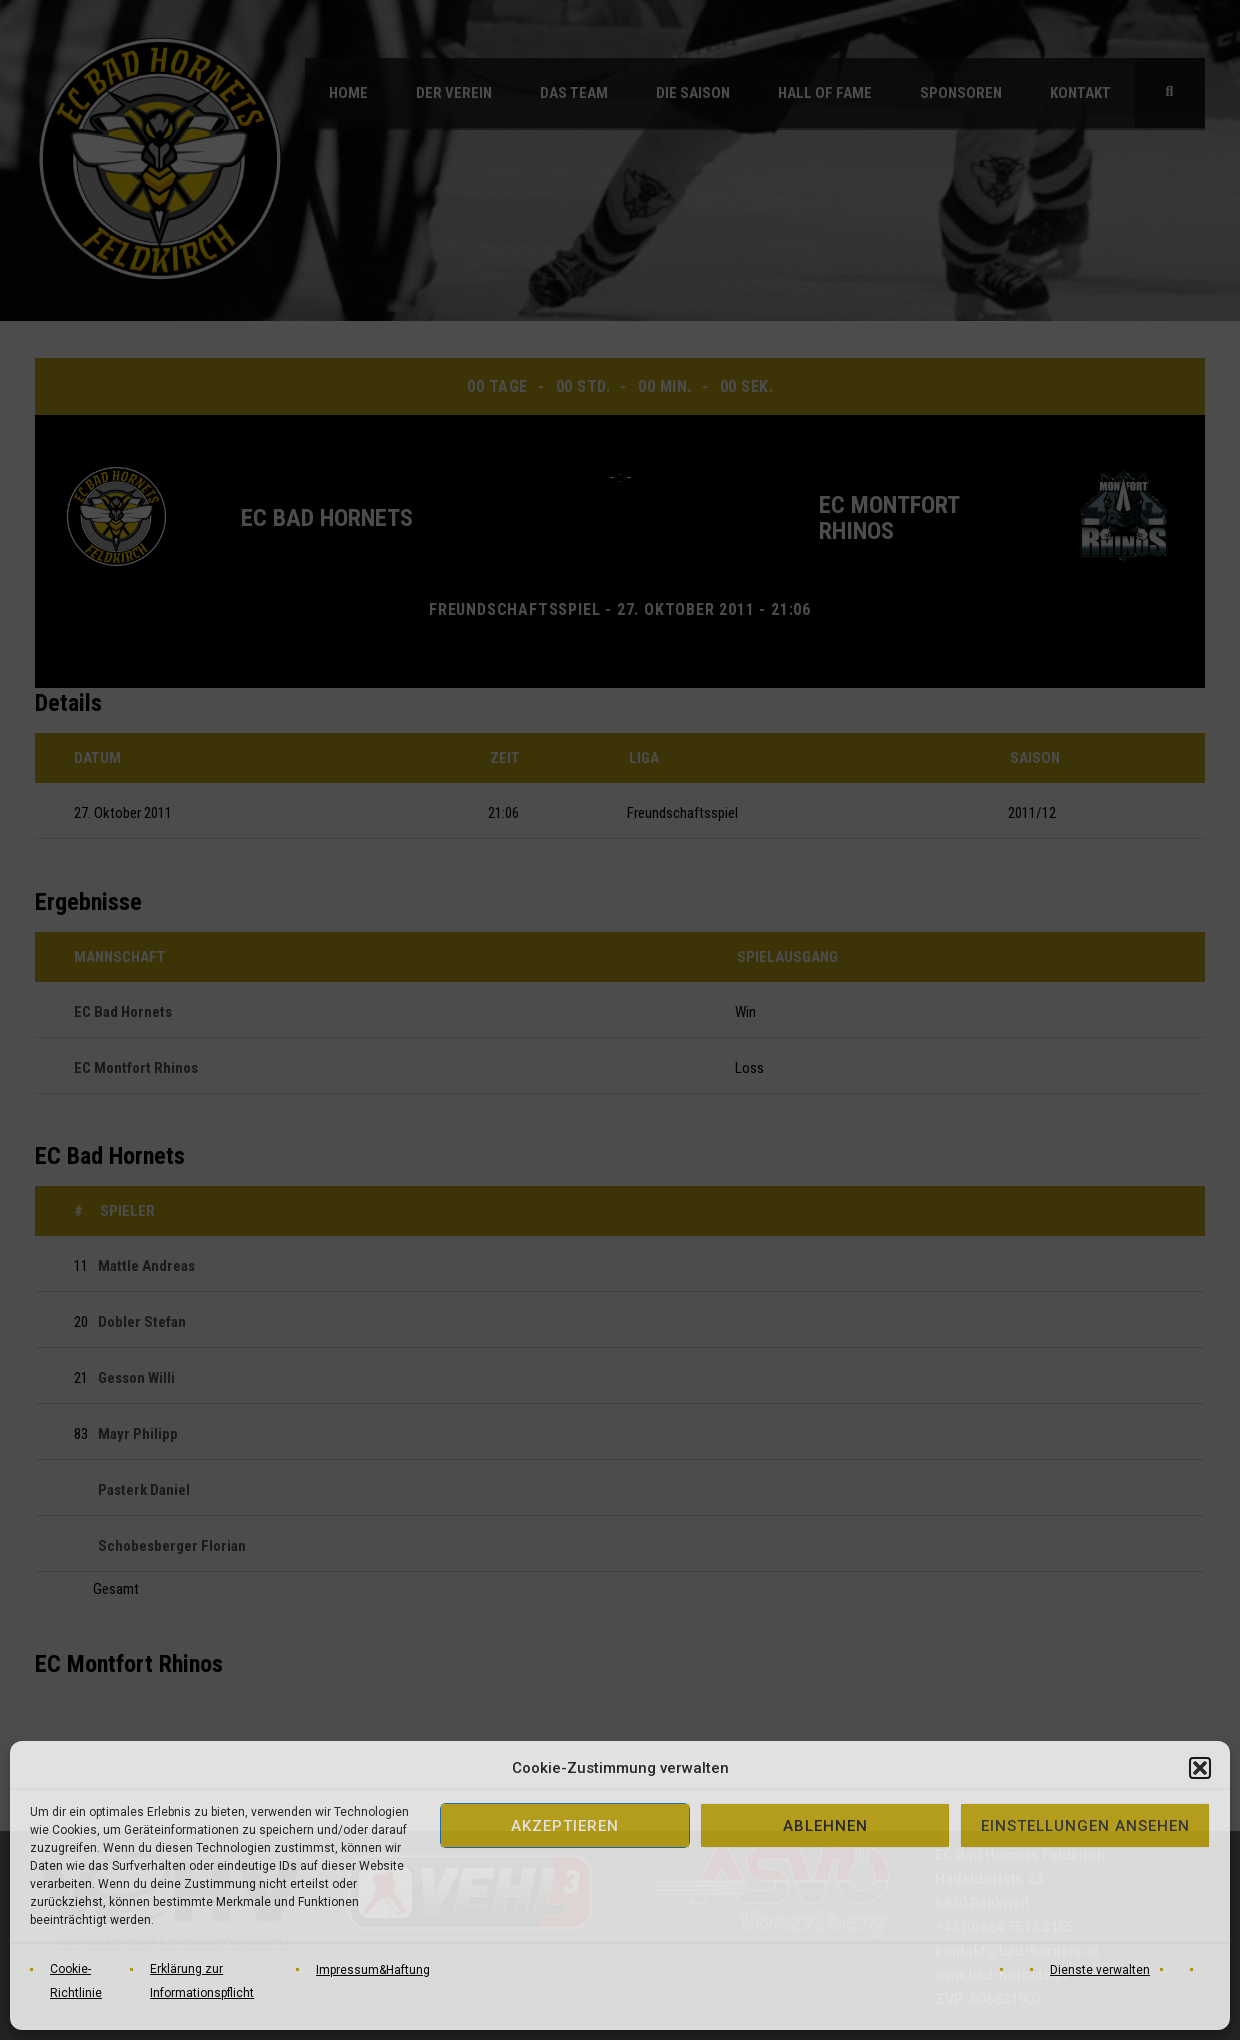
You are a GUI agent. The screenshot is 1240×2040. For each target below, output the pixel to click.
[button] (1200, 1768)
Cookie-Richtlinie (76, 1981)
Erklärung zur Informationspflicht (202, 1981)
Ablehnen (825, 1826)
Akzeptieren (565, 1826)
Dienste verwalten (1100, 1970)
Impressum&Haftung (373, 1970)
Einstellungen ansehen (1085, 1826)
